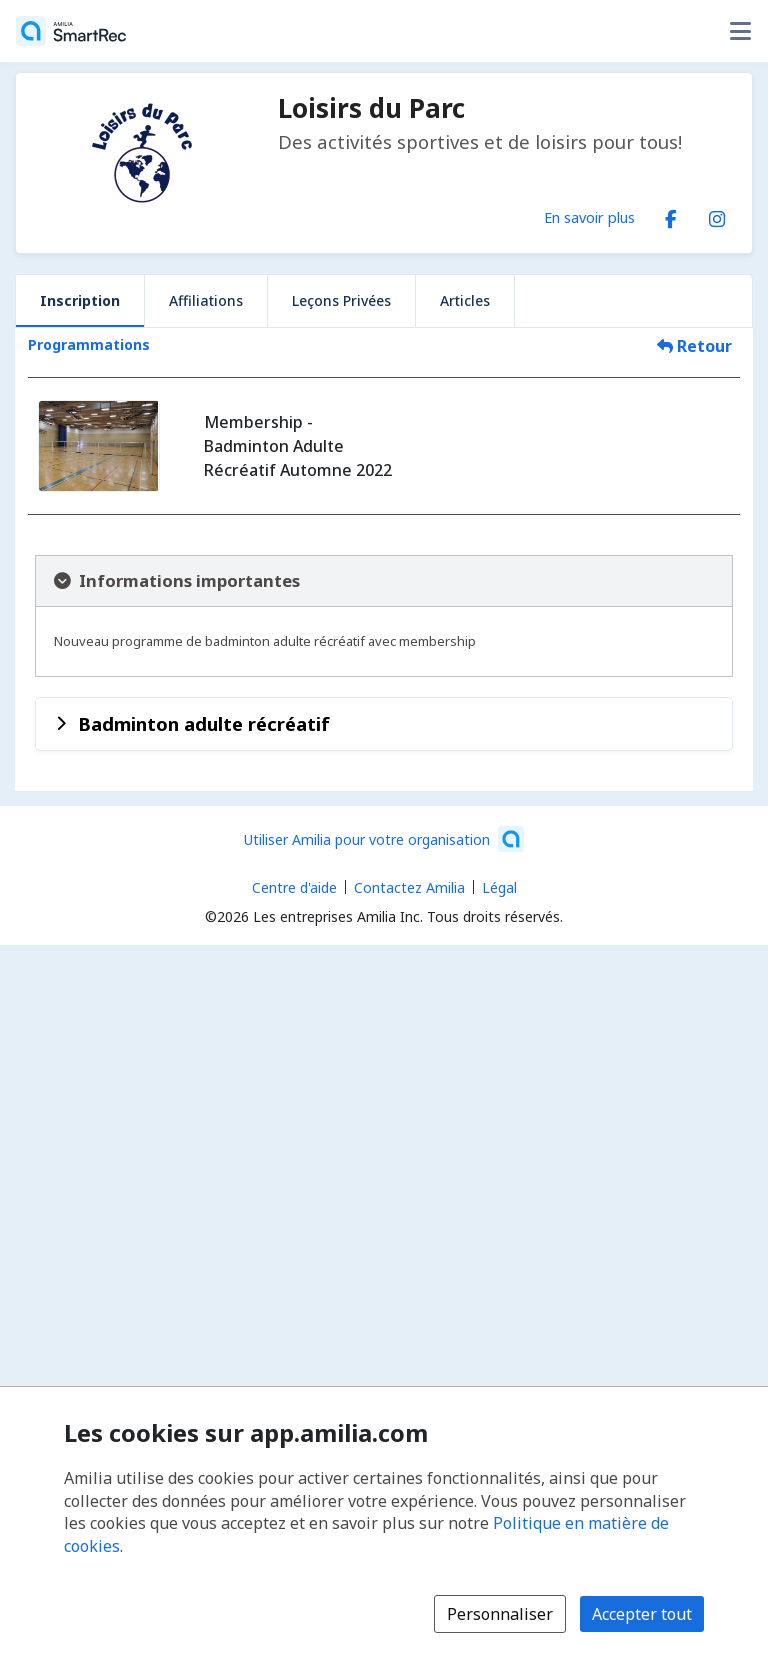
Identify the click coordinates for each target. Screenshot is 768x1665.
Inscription (80, 300)
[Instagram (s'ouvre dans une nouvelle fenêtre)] (717, 215)
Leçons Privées (341, 300)
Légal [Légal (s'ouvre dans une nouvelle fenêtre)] (499, 887)
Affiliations (206, 300)
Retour (694, 346)
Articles (465, 300)
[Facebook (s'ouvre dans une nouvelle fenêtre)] (671, 215)
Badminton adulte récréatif (204, 723)
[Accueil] (71, 31)
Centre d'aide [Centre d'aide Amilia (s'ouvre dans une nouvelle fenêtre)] (294, 887)
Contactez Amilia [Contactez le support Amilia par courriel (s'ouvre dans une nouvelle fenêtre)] (409, 887)
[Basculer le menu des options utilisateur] (740, 31)
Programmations (89, 344)
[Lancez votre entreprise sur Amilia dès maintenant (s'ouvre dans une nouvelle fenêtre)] (384, 839)
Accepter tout (642, 1614)
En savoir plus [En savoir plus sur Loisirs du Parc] (589, 217)
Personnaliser (500, 1614)
